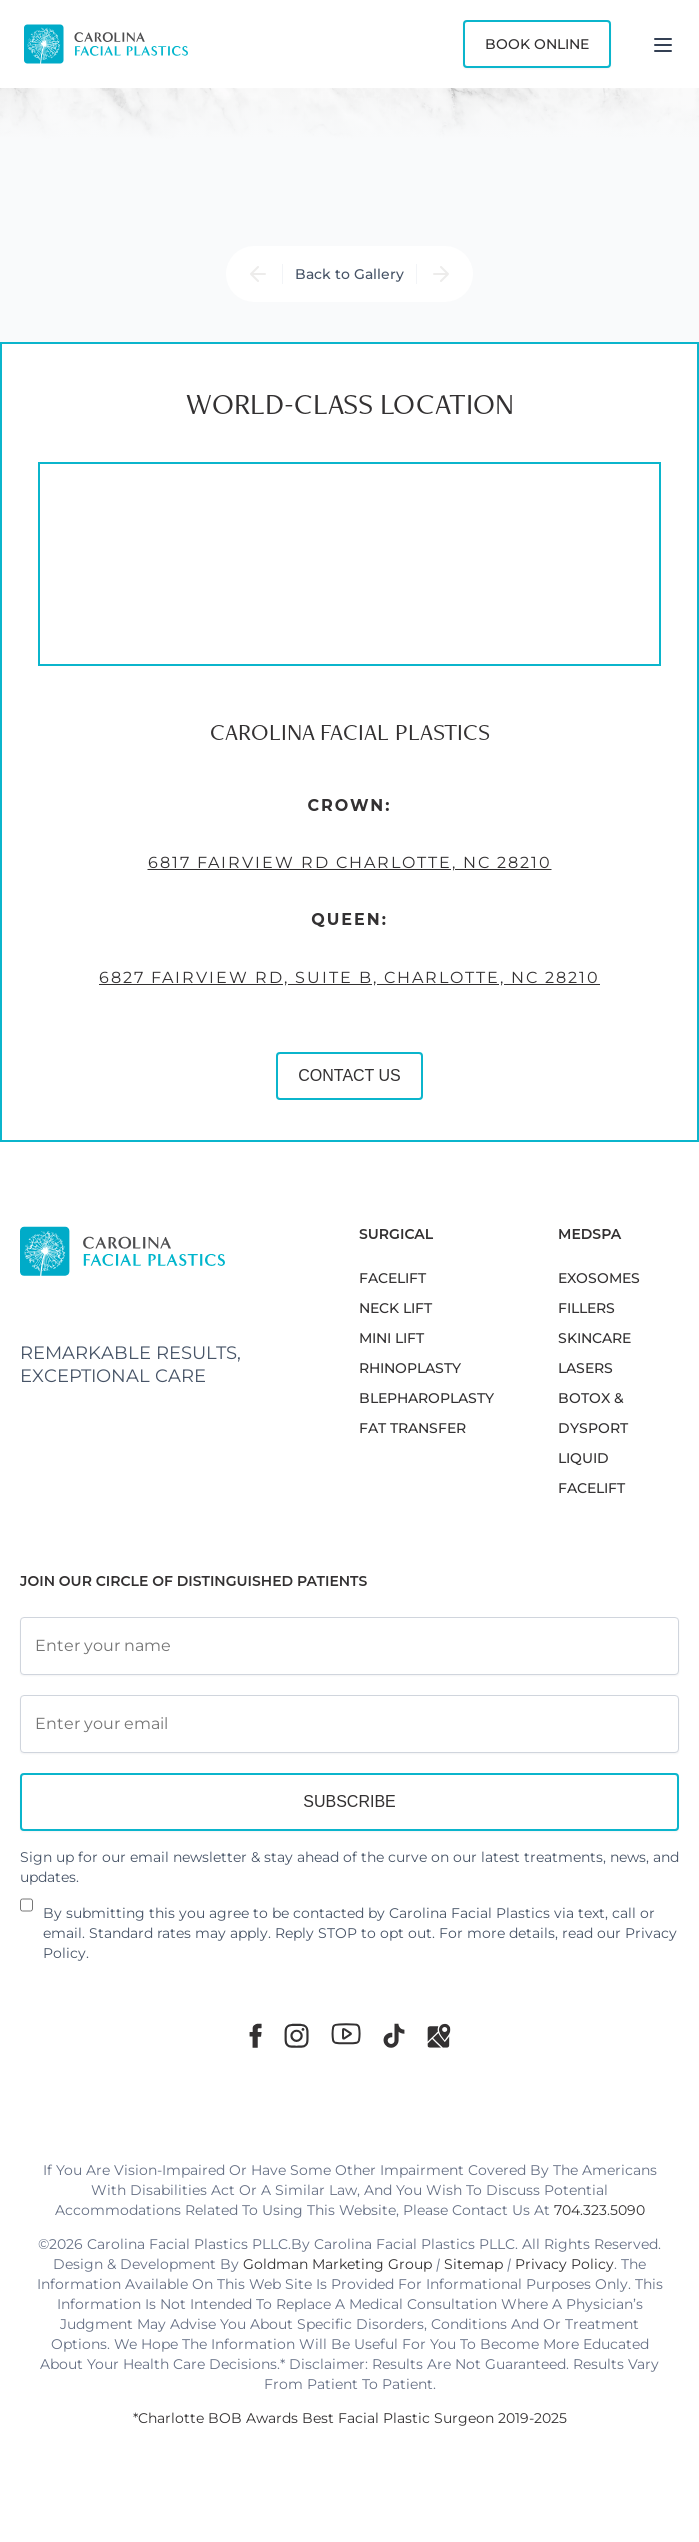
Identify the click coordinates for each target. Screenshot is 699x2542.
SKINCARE (594, 1338)
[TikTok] (394, 2035)
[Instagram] (296, 2035)
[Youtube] (346, 2034)
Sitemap (473, 2264)
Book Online (537, 44)
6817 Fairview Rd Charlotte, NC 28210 (350, 862)
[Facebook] (255, 2035)
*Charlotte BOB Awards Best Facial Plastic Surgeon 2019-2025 (350, 2418)
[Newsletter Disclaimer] (26, 1913)
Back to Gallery (349, 274)
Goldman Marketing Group (337, 2264)
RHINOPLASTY (410, 1368)
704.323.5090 (599, 2210)
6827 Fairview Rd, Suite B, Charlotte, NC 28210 (349, 977)
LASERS (585, 1368)
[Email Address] (349, 1724)
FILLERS (586, 1308)
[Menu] (663, 44)
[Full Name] (349, 1646)
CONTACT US (349, 1075)
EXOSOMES (599, 1278)
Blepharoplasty (426, 1398)
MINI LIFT (391, 1338)
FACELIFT (392, 1278)
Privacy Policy (564, 2264)
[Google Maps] (439, 2035)
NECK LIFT (395, 1308)
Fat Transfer (412, 1428)
